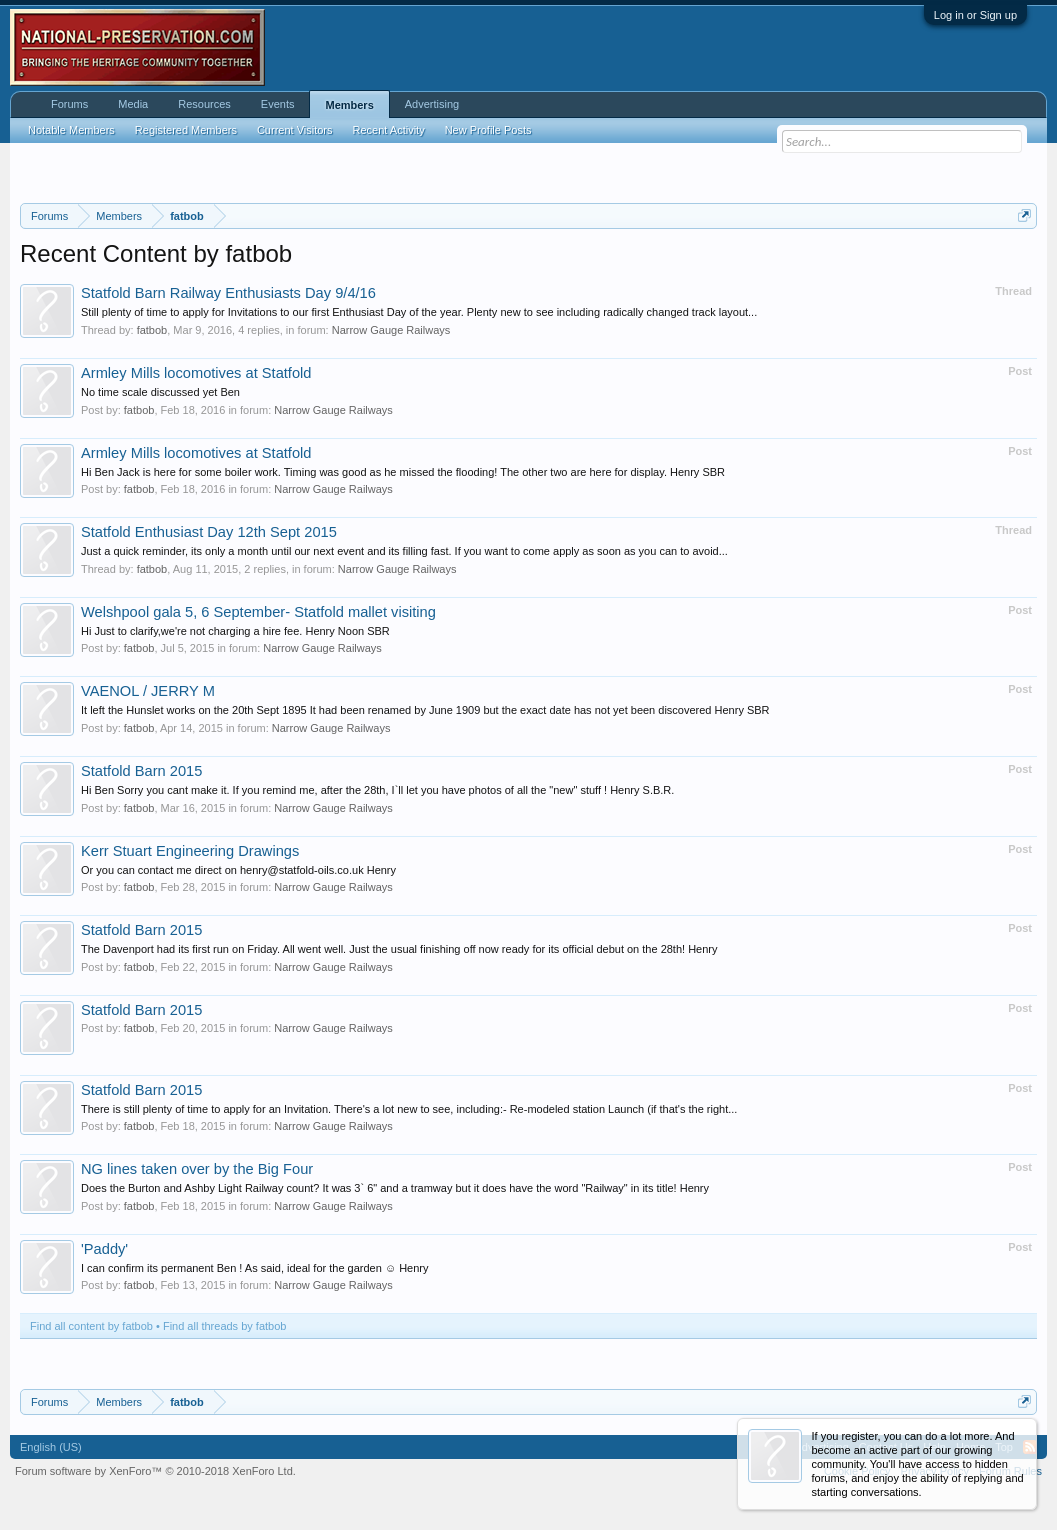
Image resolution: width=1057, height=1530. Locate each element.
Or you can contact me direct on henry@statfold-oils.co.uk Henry (238, 870)
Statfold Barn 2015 (141, 771)
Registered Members (186, 130)
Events (278, 104)
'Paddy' (104, 1249)
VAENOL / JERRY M (148, 691)
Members (349, 105)
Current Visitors (295, 130)
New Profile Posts (488, 130)
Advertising (432, 104)
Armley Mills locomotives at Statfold (196, 373)
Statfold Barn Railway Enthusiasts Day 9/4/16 (228, 293)
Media (133, 104)
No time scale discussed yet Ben (160, 392)
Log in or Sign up (975, 15)
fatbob (152, 330)
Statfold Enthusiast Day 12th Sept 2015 (209, 532)
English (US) (51, 1447)
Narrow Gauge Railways (391, 330)
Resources (204, 104)
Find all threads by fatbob (225, 1326)
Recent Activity (389, 130)
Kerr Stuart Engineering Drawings (190, 851)
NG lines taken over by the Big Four (197, 1169)
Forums (69, 104)
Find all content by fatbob (91, 1326)
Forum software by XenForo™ (155, 1471)
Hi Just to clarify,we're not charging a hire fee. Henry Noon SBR (235, 631)
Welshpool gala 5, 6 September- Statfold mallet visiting (258, 612)
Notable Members (71, 130)
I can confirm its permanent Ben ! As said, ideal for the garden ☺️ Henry (255, 1268)
